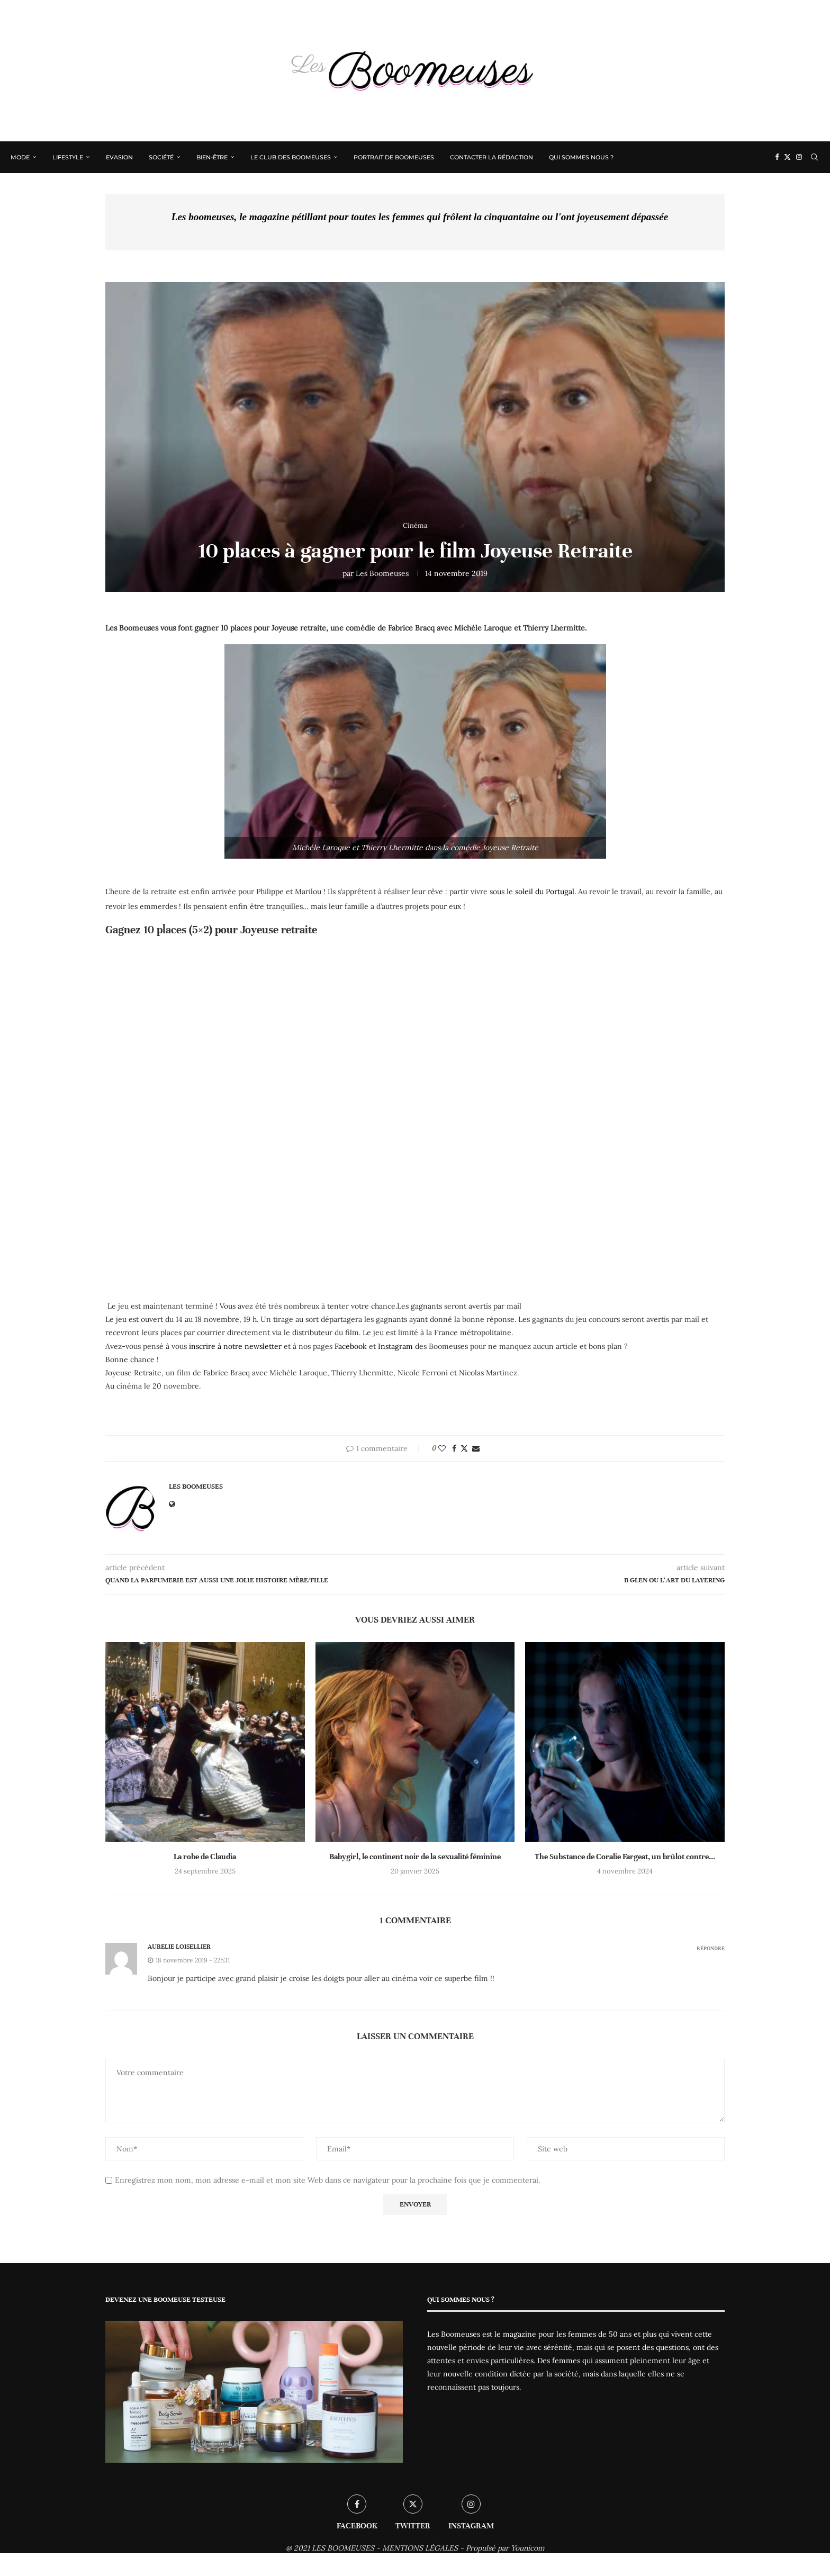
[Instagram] (799, 157)
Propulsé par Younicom (505, 2548)
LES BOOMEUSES (343, 2548)
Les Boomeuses (382, 573)
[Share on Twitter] (464, 1448)
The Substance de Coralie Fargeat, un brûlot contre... (625, 1856)
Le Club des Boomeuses (290, 157)
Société (161, 157)
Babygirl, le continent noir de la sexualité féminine (415, 1856)
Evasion (119, 157)
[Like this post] (442, 1448)
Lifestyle (67, 157)
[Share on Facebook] (454, 1448)
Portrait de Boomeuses (394, 157)
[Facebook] (777, 157)
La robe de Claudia (205, 1856)
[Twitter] (787, 157)
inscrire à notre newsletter (235, 1346)
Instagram (395, 1346)
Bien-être (212, 157)
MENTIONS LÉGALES (420, 2548)
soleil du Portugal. (545, 891)
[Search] (814, 157)
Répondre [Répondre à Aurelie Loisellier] (711, 1948)
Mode (20, 157)
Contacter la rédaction (491, 157)
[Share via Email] (476, 1448)
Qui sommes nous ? (581, 157)
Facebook (351, 1346)
